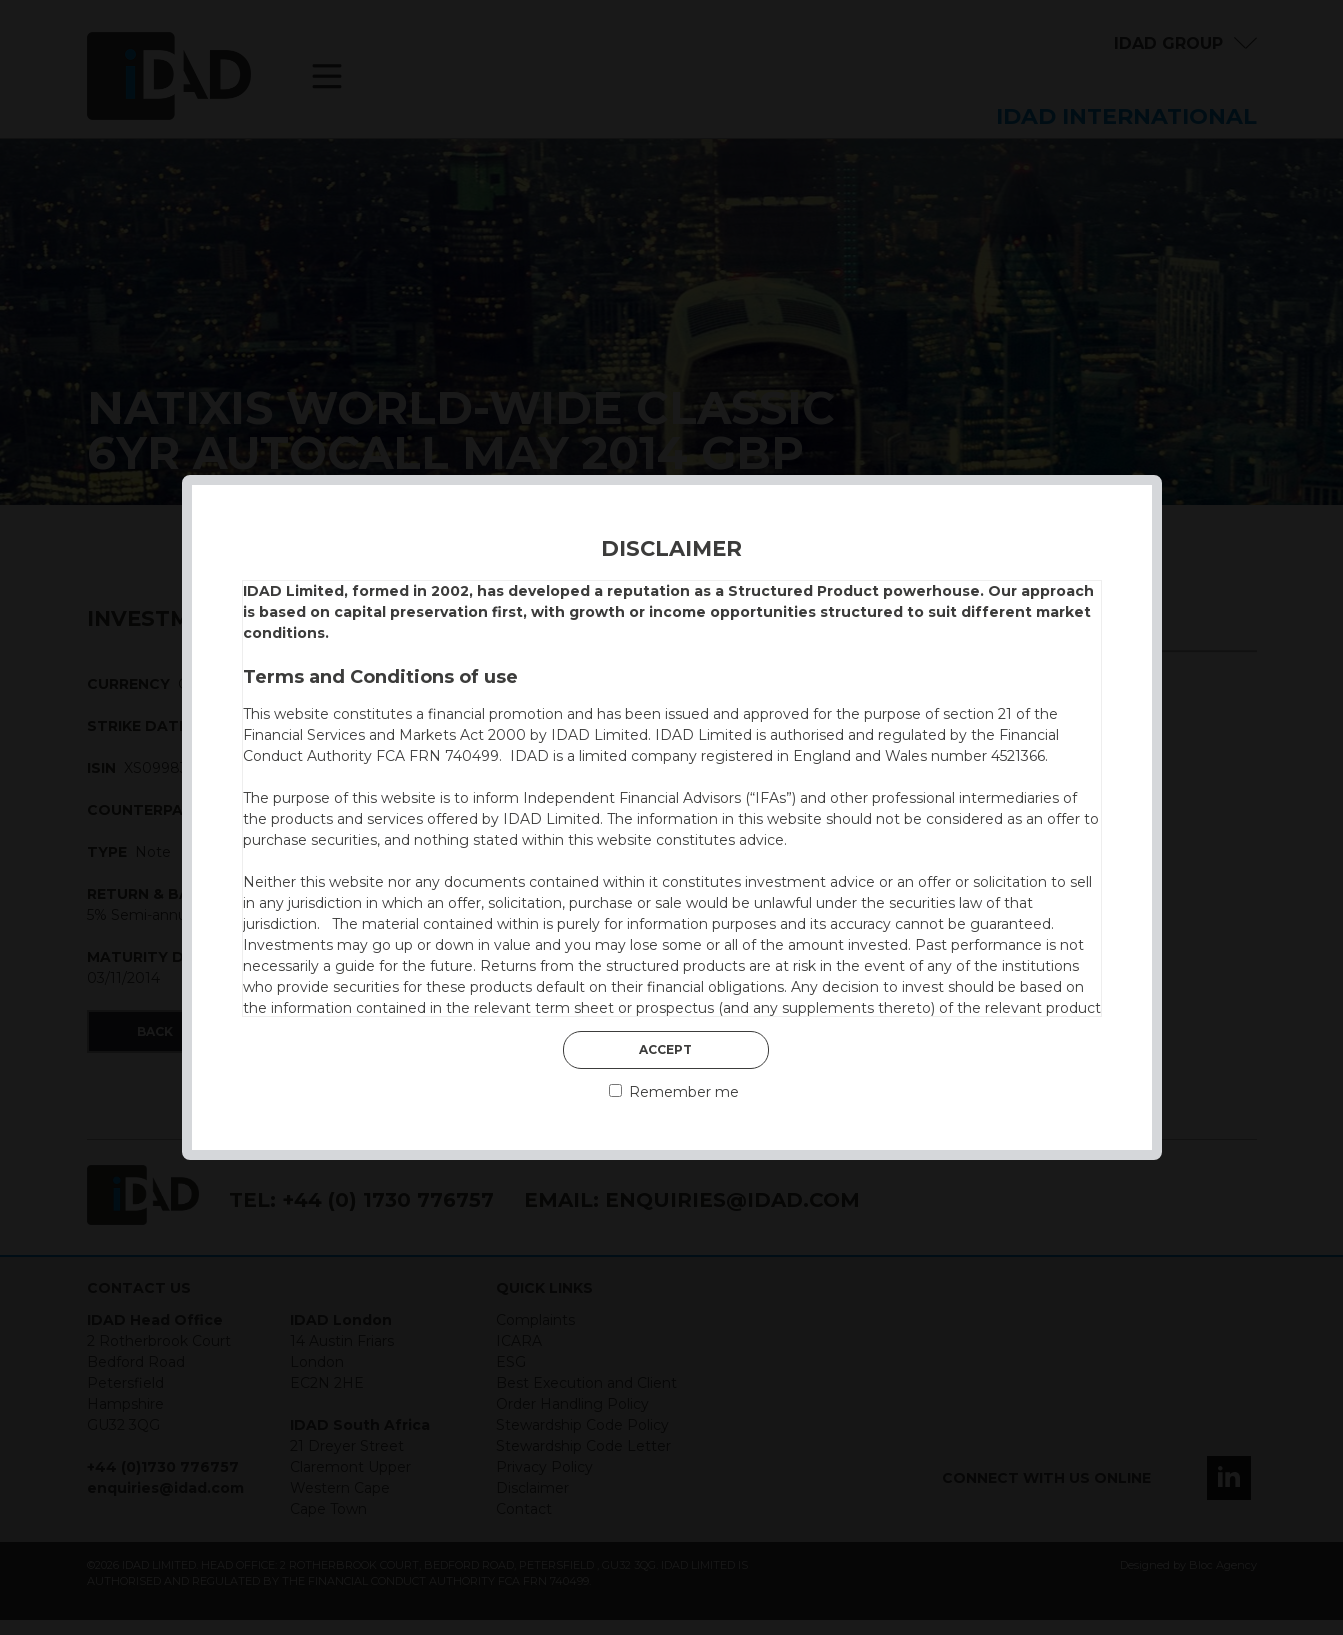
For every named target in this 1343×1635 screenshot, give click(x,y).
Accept (665, 1049)
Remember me (674, 1092)
